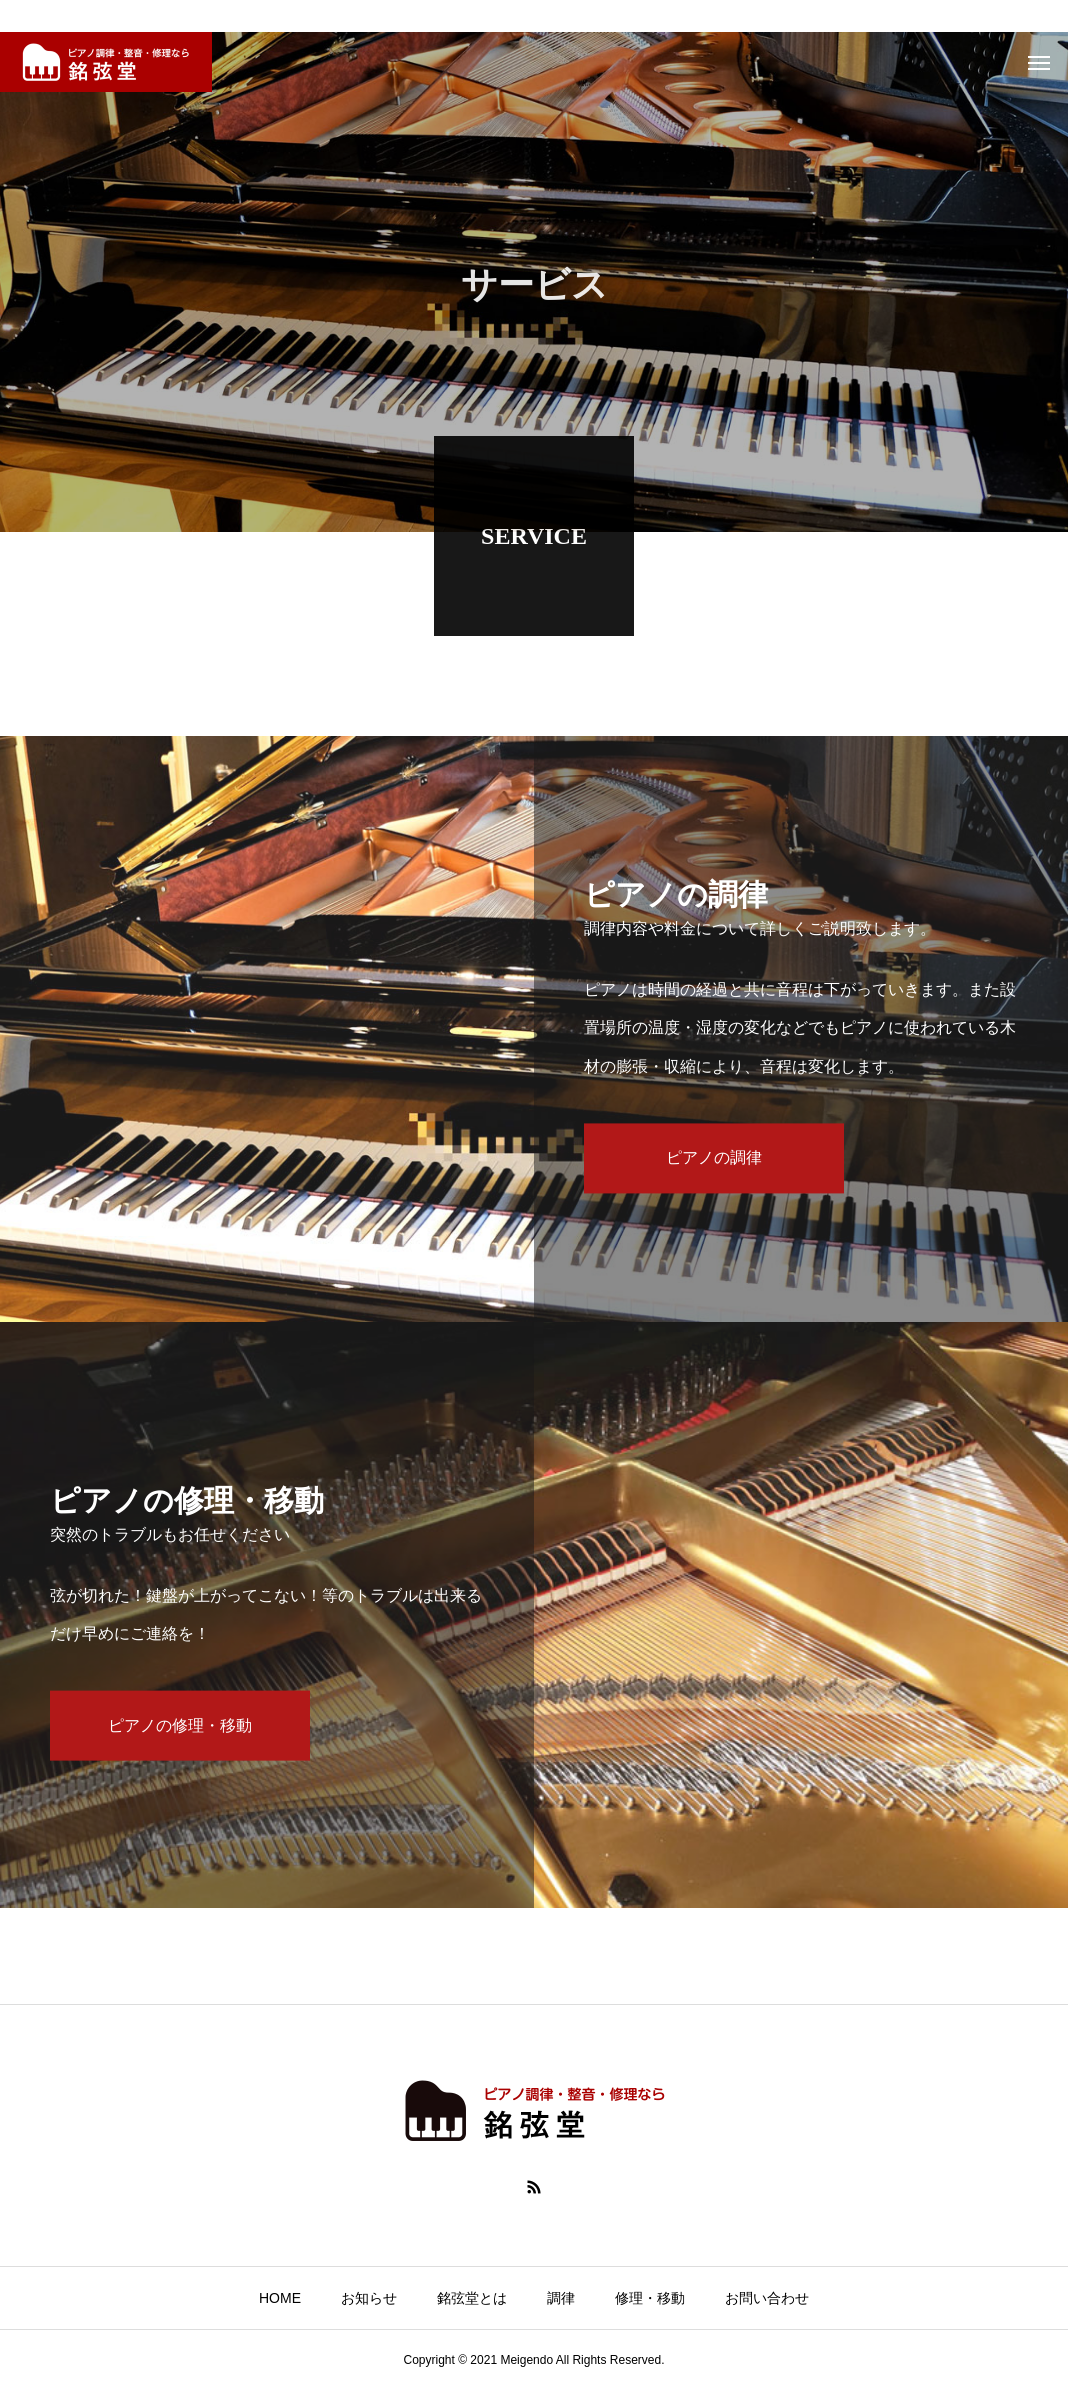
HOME (280, 2298)
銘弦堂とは (472, 2298)
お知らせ (369, 2298)
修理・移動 (650, 2298)
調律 (561, 2298)
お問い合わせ (767, 2298)
